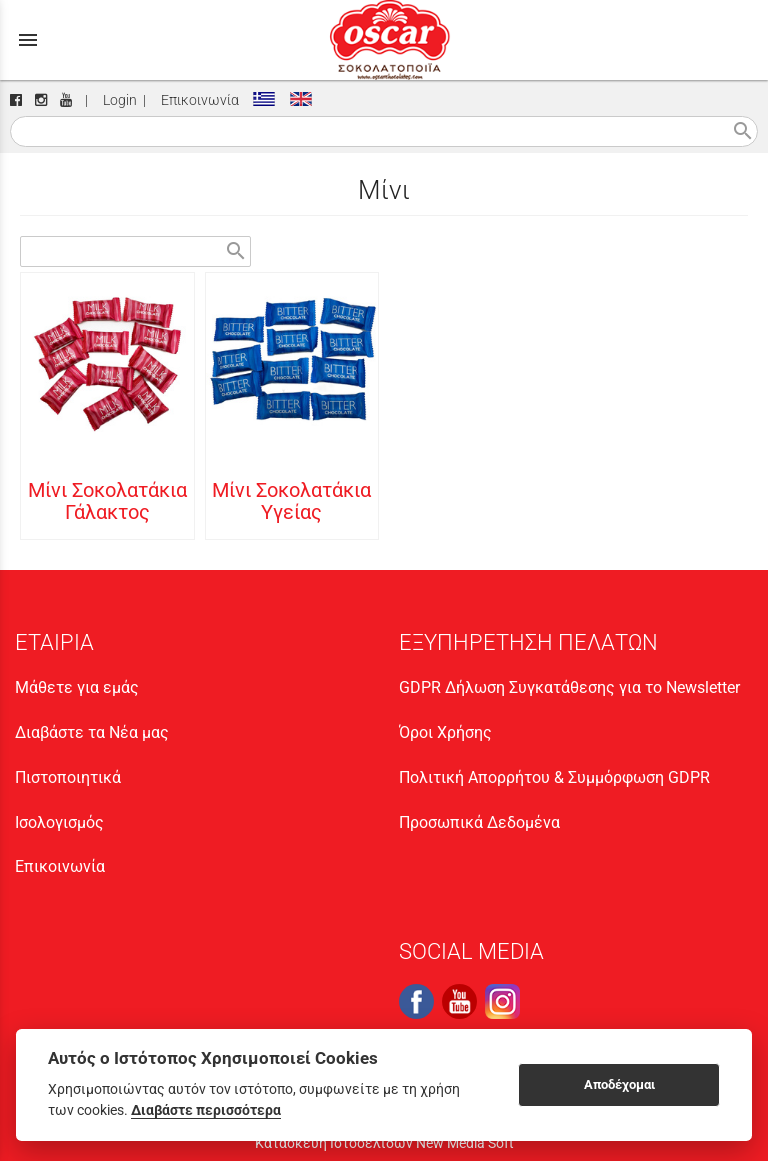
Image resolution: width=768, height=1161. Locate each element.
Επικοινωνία (197, 100)
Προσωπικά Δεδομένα (479, 822)
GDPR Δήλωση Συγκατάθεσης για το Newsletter (569, 687)
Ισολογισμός (59, 822)
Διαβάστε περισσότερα (206, 1110)
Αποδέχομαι (619, 1084)
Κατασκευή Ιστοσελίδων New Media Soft (384, 1143)
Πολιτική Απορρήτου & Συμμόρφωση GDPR (554, 777)
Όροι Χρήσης (445, 732)
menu (28, 40)
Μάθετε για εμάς (77, 687)
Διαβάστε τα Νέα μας (92, 732)
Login (117, 100)
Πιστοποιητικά (68, 777)
